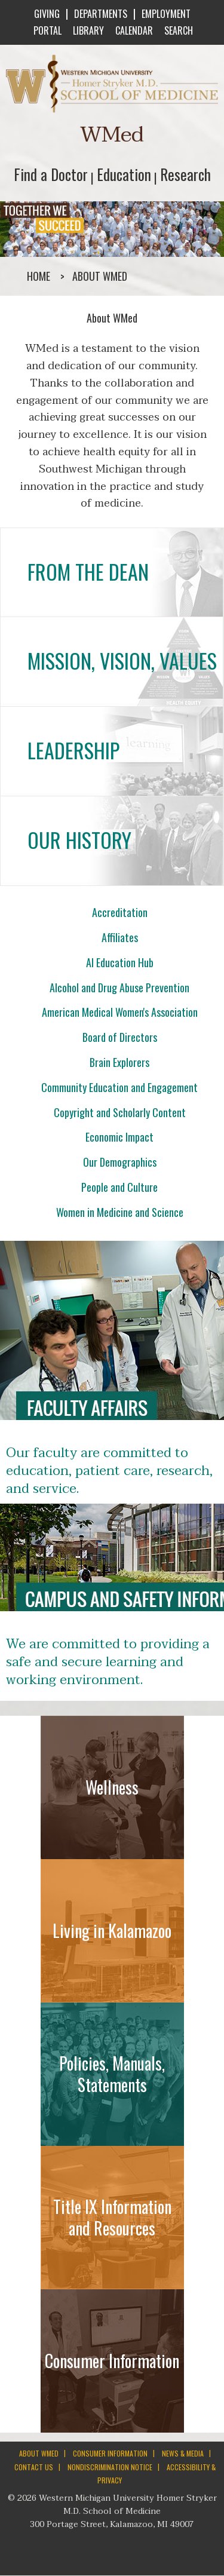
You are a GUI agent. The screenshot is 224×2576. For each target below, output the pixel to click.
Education (124, 174)
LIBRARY (87, 30)
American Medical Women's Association (120, 1012)
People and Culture (119, 1187)
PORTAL (46, 30)
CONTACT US (33, 2467)
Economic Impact (119, 1137)
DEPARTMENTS (100, 14)
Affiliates (120, 937)
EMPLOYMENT (166, 14)
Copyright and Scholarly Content (120, 1112)
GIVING (47, 14)
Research (185, 174)
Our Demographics (120, 1162)
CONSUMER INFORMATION (110, 2453)
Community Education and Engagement (119, 1087)
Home (38, 276)
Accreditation (120, 912)
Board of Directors (119, 1037)
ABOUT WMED (39, 2453)
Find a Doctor (51, 174)
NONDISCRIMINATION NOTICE (109, 2467)
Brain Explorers (119, 1062)
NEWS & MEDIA (183, 2453)
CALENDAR (133, 30)
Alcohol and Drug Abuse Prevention (119, 987)
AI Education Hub (120, 962)
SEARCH (177, 30)
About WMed (99, 276)
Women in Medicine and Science (119, 1212)
